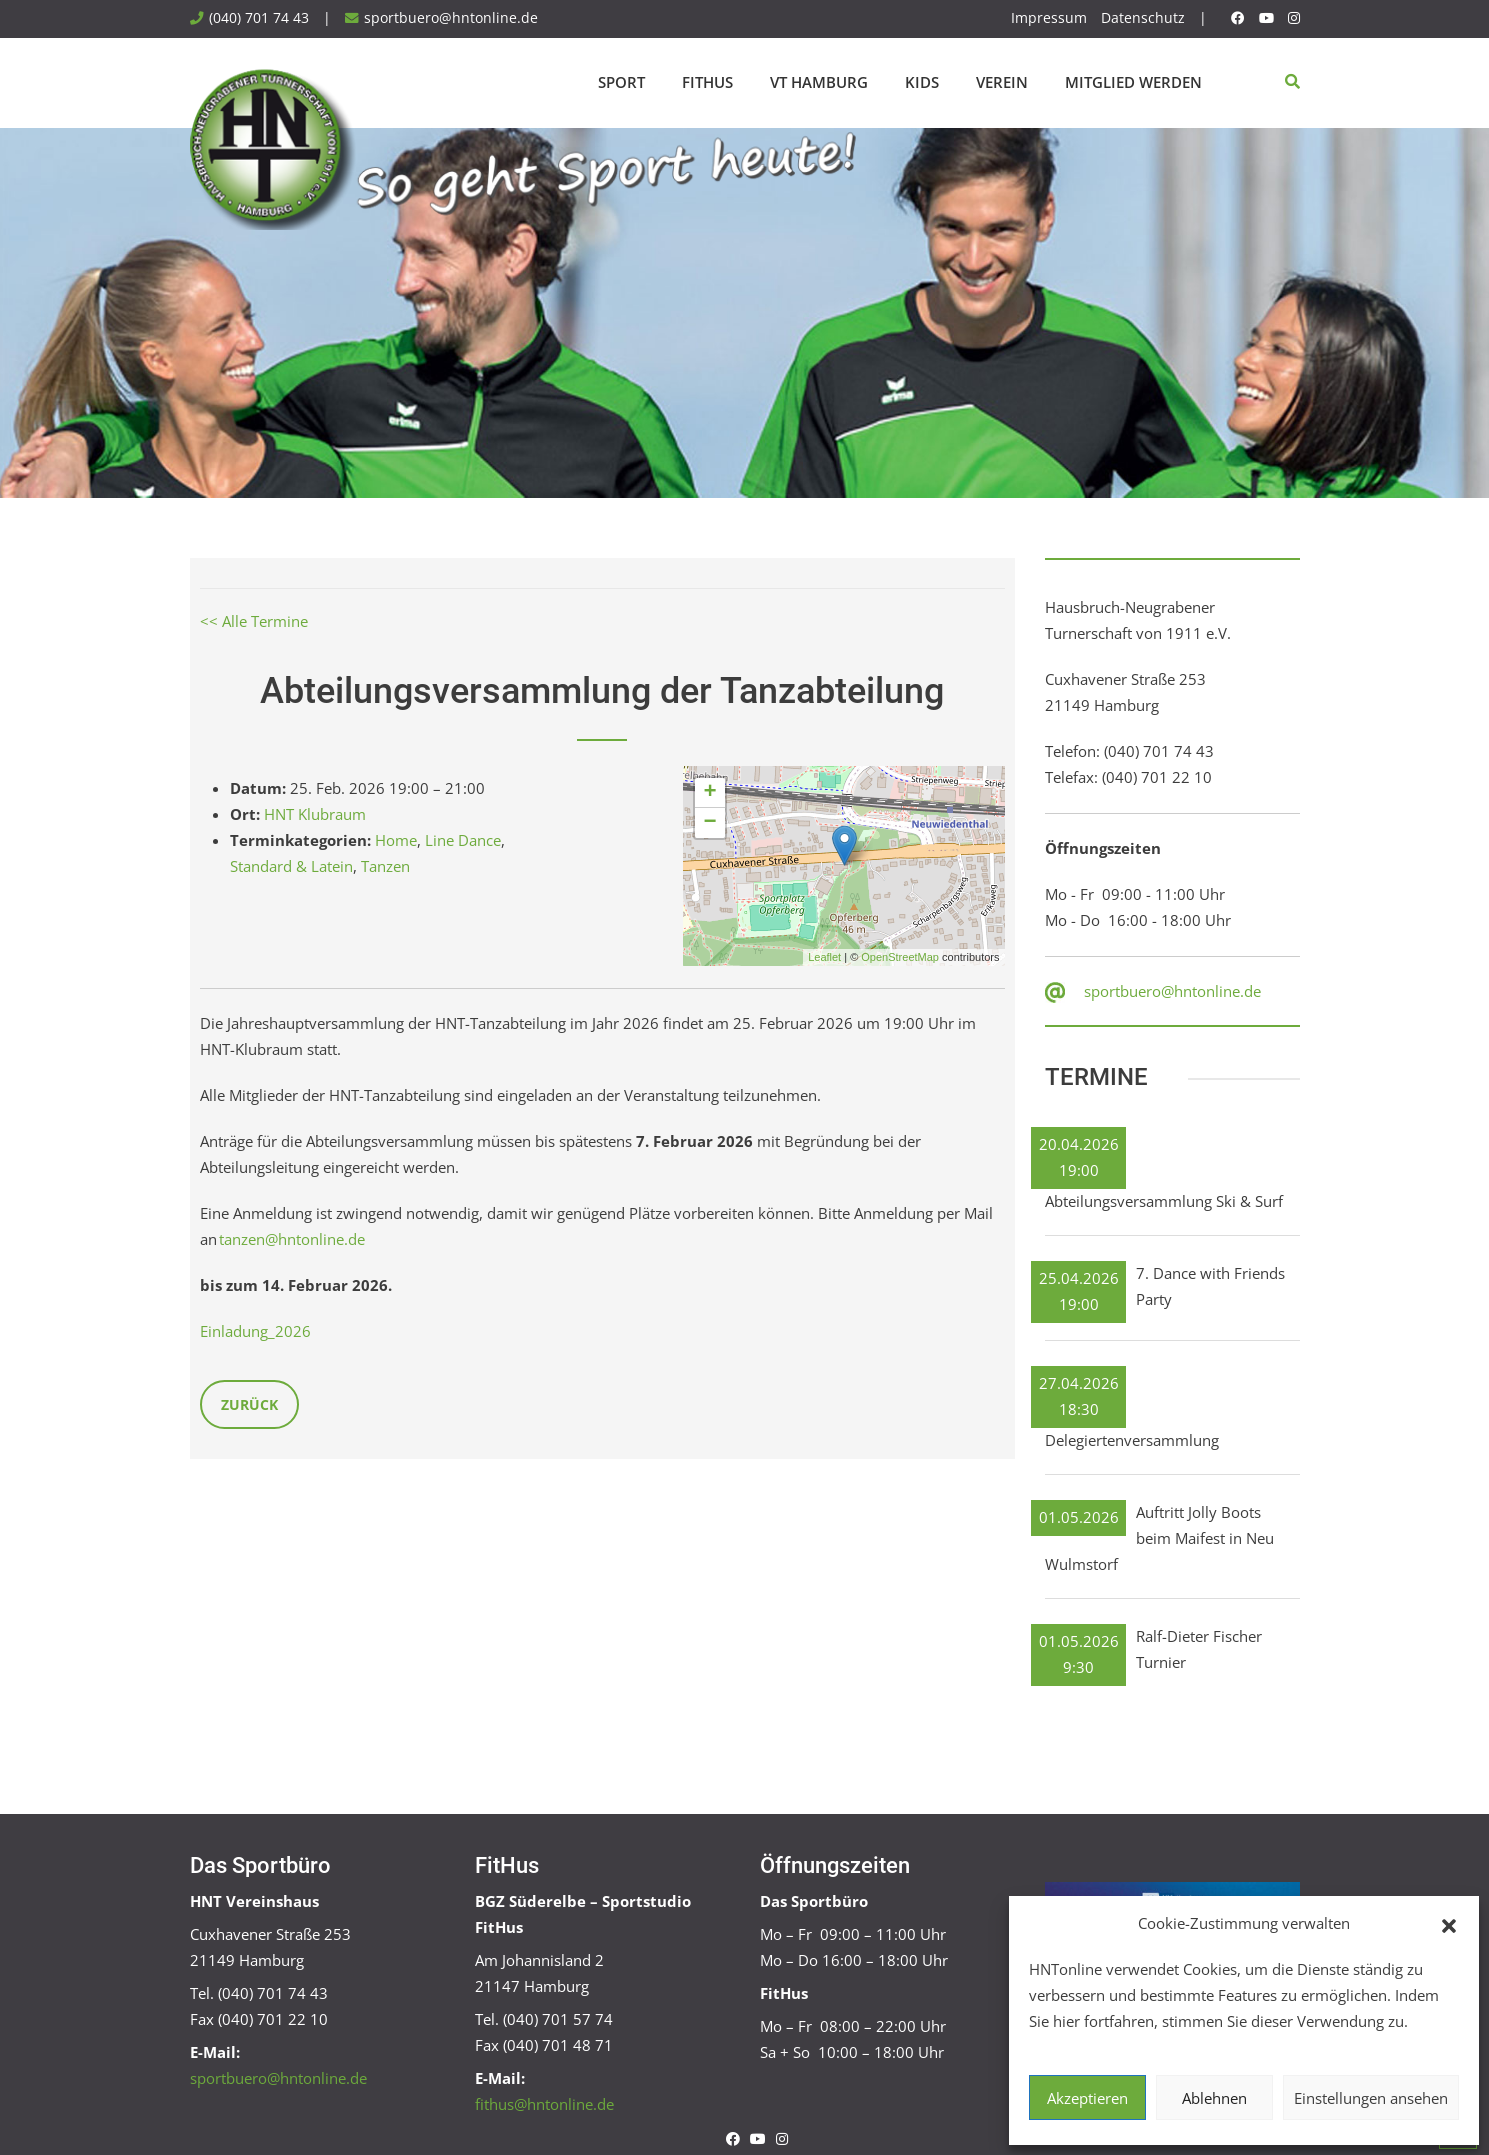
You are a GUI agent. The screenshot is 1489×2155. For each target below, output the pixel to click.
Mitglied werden (1133, 82)
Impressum (1049, 18)
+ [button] (709, 793)
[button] (1449, 1924)
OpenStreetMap (900, 957)
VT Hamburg (819, 82)
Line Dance (463, 840)
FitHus (707, 82)
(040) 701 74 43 (259, 18)
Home (396, 840)
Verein (1002, 82)
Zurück (249, 1404)
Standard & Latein (291, 866)
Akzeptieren (1087, 2098)
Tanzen (385, 866)
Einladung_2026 (255, 1331)
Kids (922, 82)
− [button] (709, 823)
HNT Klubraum (315, 814)
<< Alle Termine (254, 621)
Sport (621, 82)
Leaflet (824, 957)
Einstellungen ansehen (1371, 2098)
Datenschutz (1143, 18)
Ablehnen (1214, 2098)
